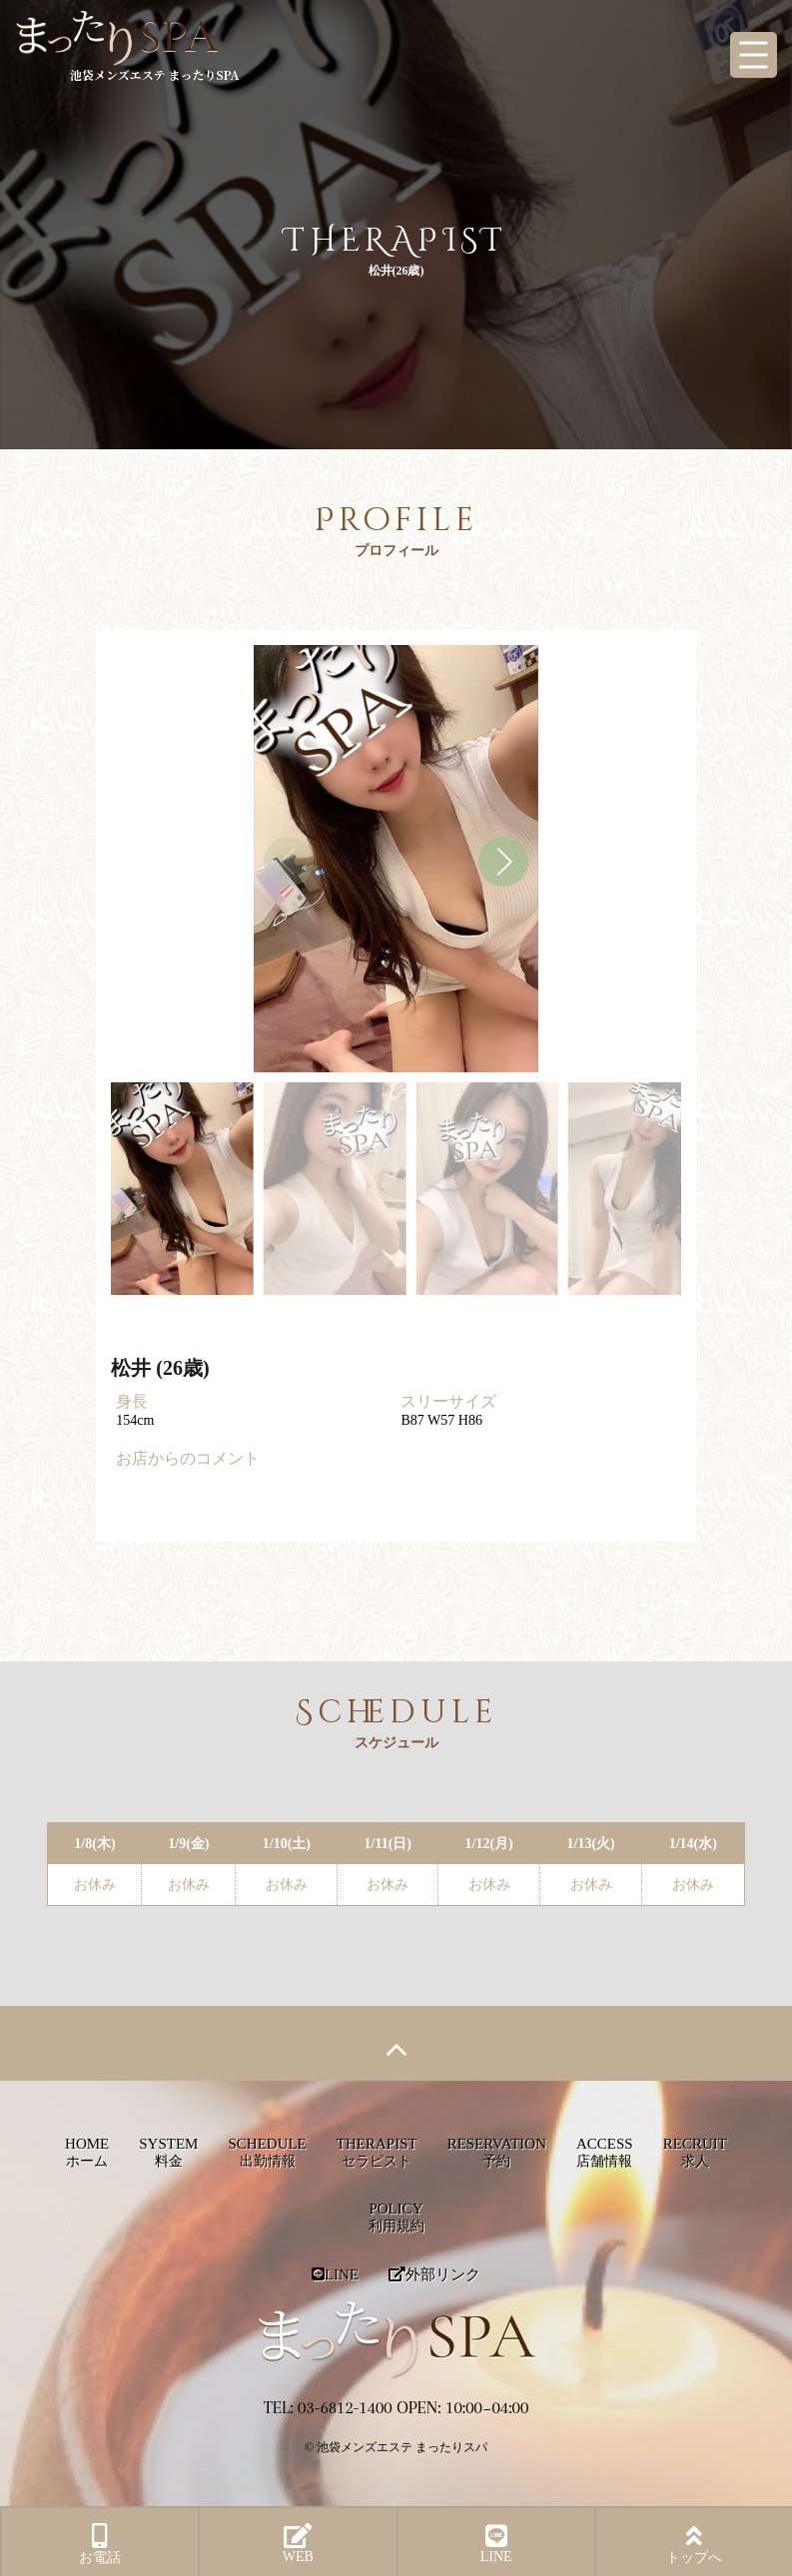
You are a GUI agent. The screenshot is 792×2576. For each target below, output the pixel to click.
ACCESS (604, 2152)
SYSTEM (168, 2152)
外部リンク (434, 2274)
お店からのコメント (188, 1458)
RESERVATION (496, 2152)
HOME (87, 2152)
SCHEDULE (267, 2152)
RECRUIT (695, 2152)
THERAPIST (377, 2152)
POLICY (396, 2217)
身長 (132, 1401)
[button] (503, 862)
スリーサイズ (448, 1401)
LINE (335, 2274)
